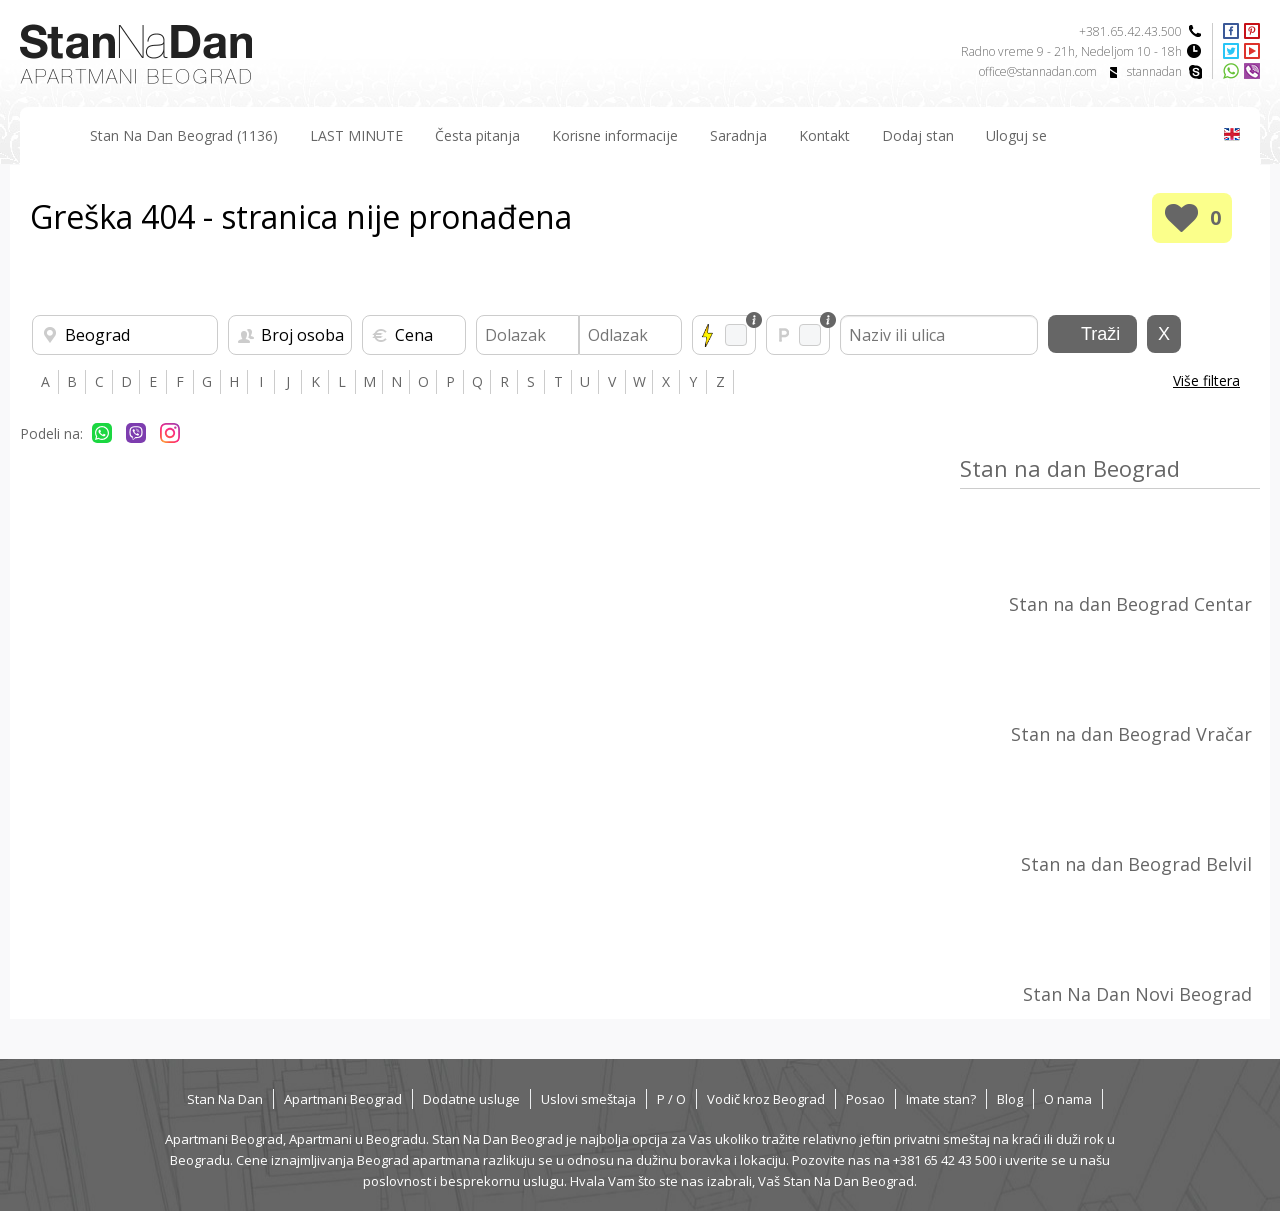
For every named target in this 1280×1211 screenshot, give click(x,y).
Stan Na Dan (225, 1099)
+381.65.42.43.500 (1130, 31)
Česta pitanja (477, 135)
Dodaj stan (918, 135)
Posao (865, 1099)
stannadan (1154, 71)
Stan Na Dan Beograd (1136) (184, 135)
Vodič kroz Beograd (766, 1099)
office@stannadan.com (1038, 71)
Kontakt (824, 135)
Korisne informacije (615, 135)
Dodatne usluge (471, 1099)
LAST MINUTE (356, 135)
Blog (1010, 1099)
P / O (671, 1099)
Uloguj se (1016, 135)
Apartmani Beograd (343, 1099)
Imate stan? (941, 1099)
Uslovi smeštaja (588, 1099)
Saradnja (738, 135)
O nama (1068, 1099)
